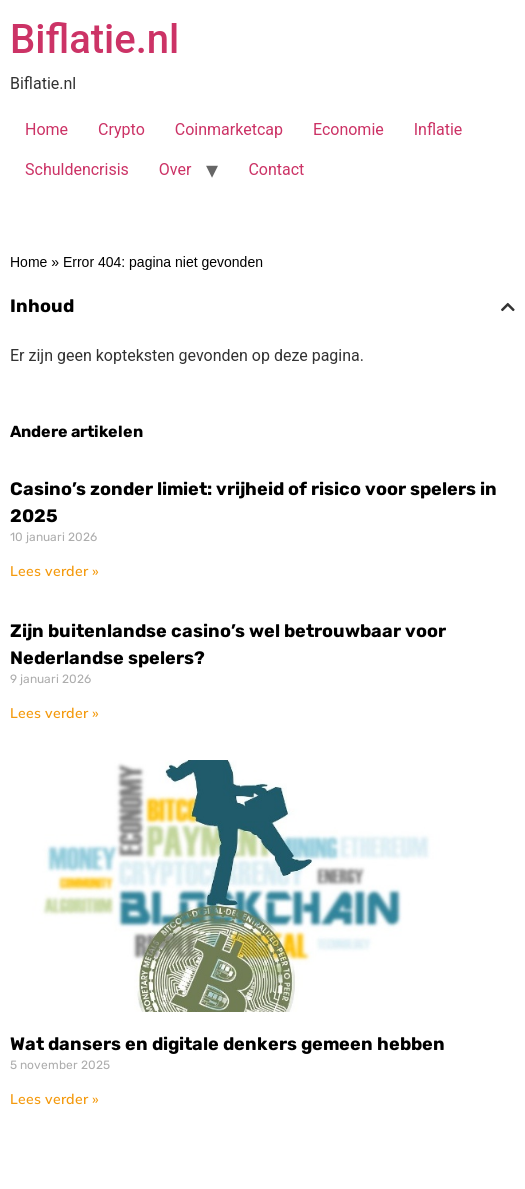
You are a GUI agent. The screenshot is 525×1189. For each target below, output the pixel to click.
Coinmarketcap (229, 129)
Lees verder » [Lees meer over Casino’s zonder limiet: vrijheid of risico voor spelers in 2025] (54, 571)
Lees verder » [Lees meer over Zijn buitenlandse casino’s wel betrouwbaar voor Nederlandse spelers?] (54, 713)
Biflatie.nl (94, 39)
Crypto (121, 129)
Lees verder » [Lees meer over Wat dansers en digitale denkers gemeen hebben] (54, 1099)
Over (175, 169)
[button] (508, 307)
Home (46, 129)
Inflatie (438, 129)
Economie (348, 129)
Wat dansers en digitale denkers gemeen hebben (227, 1044)
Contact (276, 169)
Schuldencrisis (77, 169)
